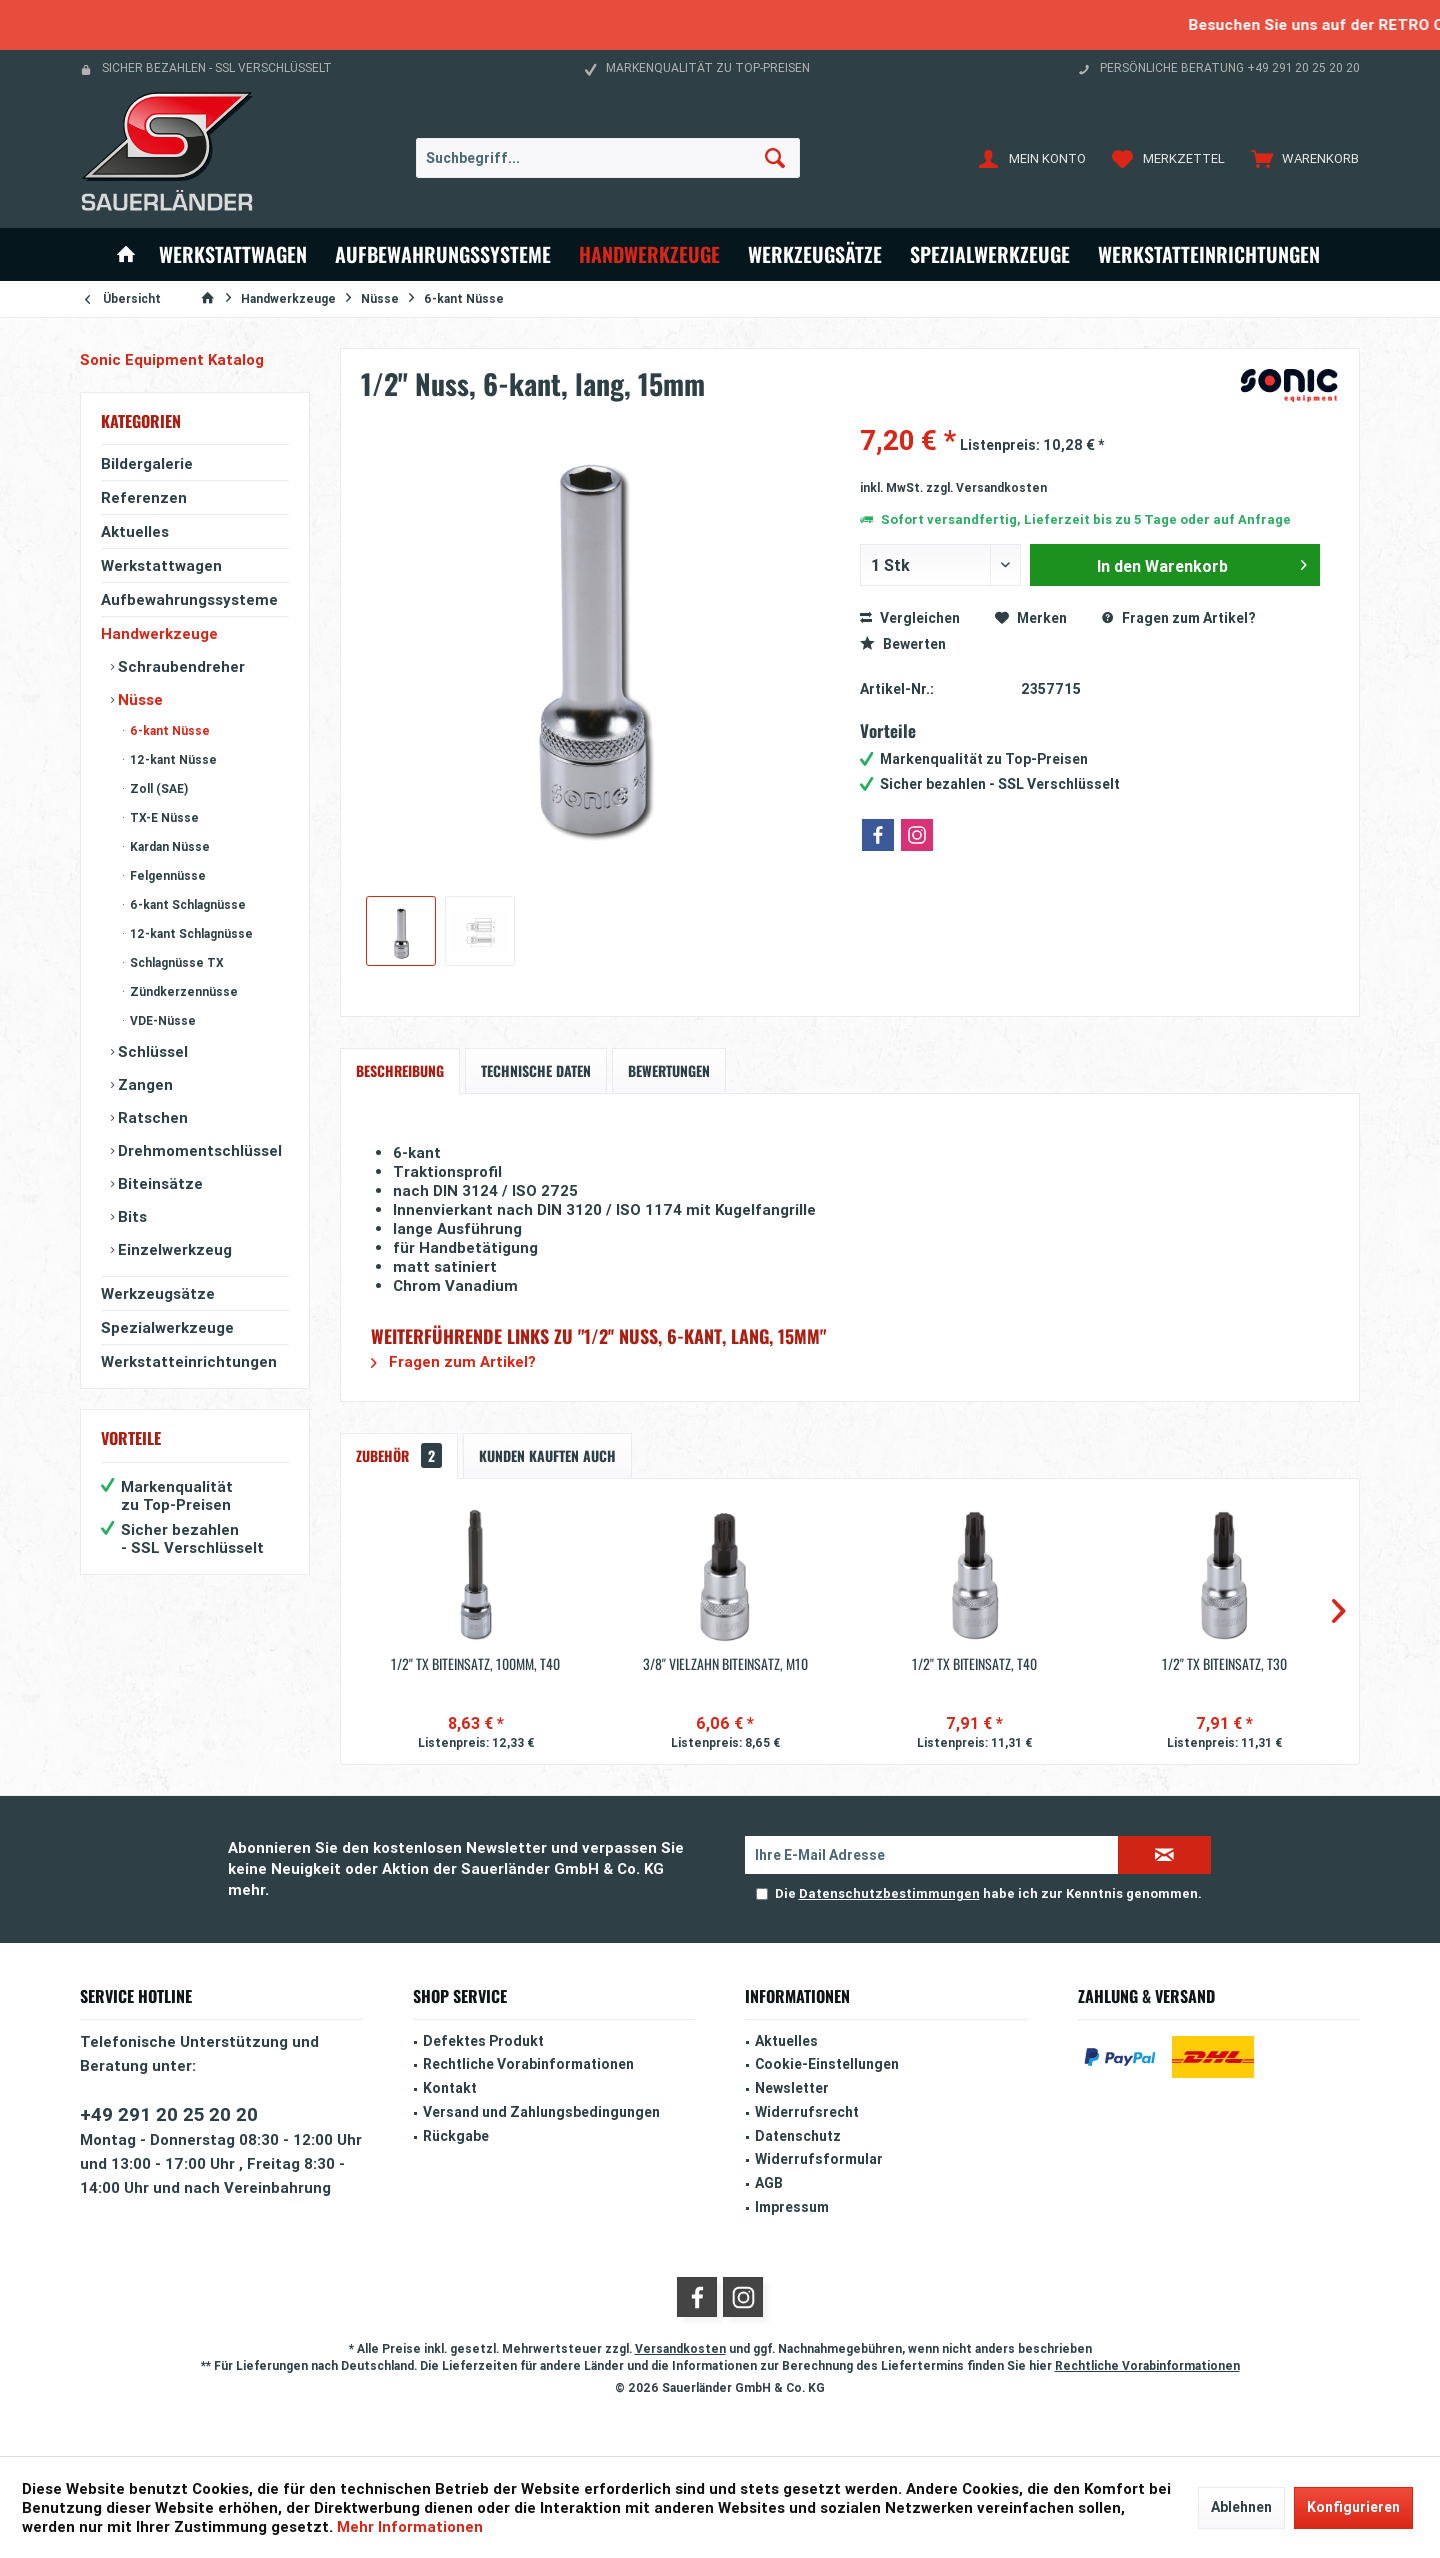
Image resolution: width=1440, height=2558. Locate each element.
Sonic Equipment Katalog (172, 359)
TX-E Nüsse (163, 817)
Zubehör (399, 1455)
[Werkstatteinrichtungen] (1209, 254)
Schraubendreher (179, 666)
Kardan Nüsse (168, 846)
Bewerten (903, 644)
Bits (130, 1216)
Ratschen (151, 1117)
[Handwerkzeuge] (649, 254)
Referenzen (144, 497)
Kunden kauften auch (547, 1455)
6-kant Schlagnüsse (186, 904)
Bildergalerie (147, 463)
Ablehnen (1241, 2507)
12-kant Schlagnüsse (190, 933)
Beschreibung (400, 1070)
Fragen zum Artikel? (1178, 618)
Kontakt (450, 2088)
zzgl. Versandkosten (986, 487)
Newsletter (792, 2088)
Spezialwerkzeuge (167, 1327)
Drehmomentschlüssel (198, 1150)
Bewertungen (669, 1070)
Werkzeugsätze (158, 1293)
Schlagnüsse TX (175, 962)
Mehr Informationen (410, 2526)
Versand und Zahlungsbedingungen (541, 2112)
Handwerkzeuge (159, 633)
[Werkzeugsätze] (815, 254)
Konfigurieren (1353, 2507)
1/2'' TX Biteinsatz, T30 (1224, 1664)
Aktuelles (135, 531)
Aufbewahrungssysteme (189, 599)
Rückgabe (456, 2136)
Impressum (792, 2207)
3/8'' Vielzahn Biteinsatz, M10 (725, 1664)
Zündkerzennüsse (182, 991)
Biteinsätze (158, 1183)
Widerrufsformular (819, 2159)
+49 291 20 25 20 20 (169, 2114)
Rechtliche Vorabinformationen (528, 2064)
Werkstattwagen (161, 565)
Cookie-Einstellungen (827, 2064)
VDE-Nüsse (161, 1020)
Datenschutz (798, 2136)
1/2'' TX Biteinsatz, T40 (974, 1664)
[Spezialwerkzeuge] (990, 254)
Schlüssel (151, 1051)
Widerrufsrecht (807, 2112)
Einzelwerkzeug (173, 1249)
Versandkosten (680, 2348)
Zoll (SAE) (157, 788)
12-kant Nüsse (172, 759)
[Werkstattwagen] (233, 254)
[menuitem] (1300, 158)
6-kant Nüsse (168, 730)
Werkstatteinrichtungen (189, 1361)
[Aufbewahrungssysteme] (443, 254)
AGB (769, 2183)
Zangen (143, 1084)
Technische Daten (536, 1070)
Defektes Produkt (483, 2041)
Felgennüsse (166, 875)
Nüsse (138, 699)
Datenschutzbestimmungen (889, 1893)
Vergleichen (910, 618)
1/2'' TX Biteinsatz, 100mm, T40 (475, 1664)
